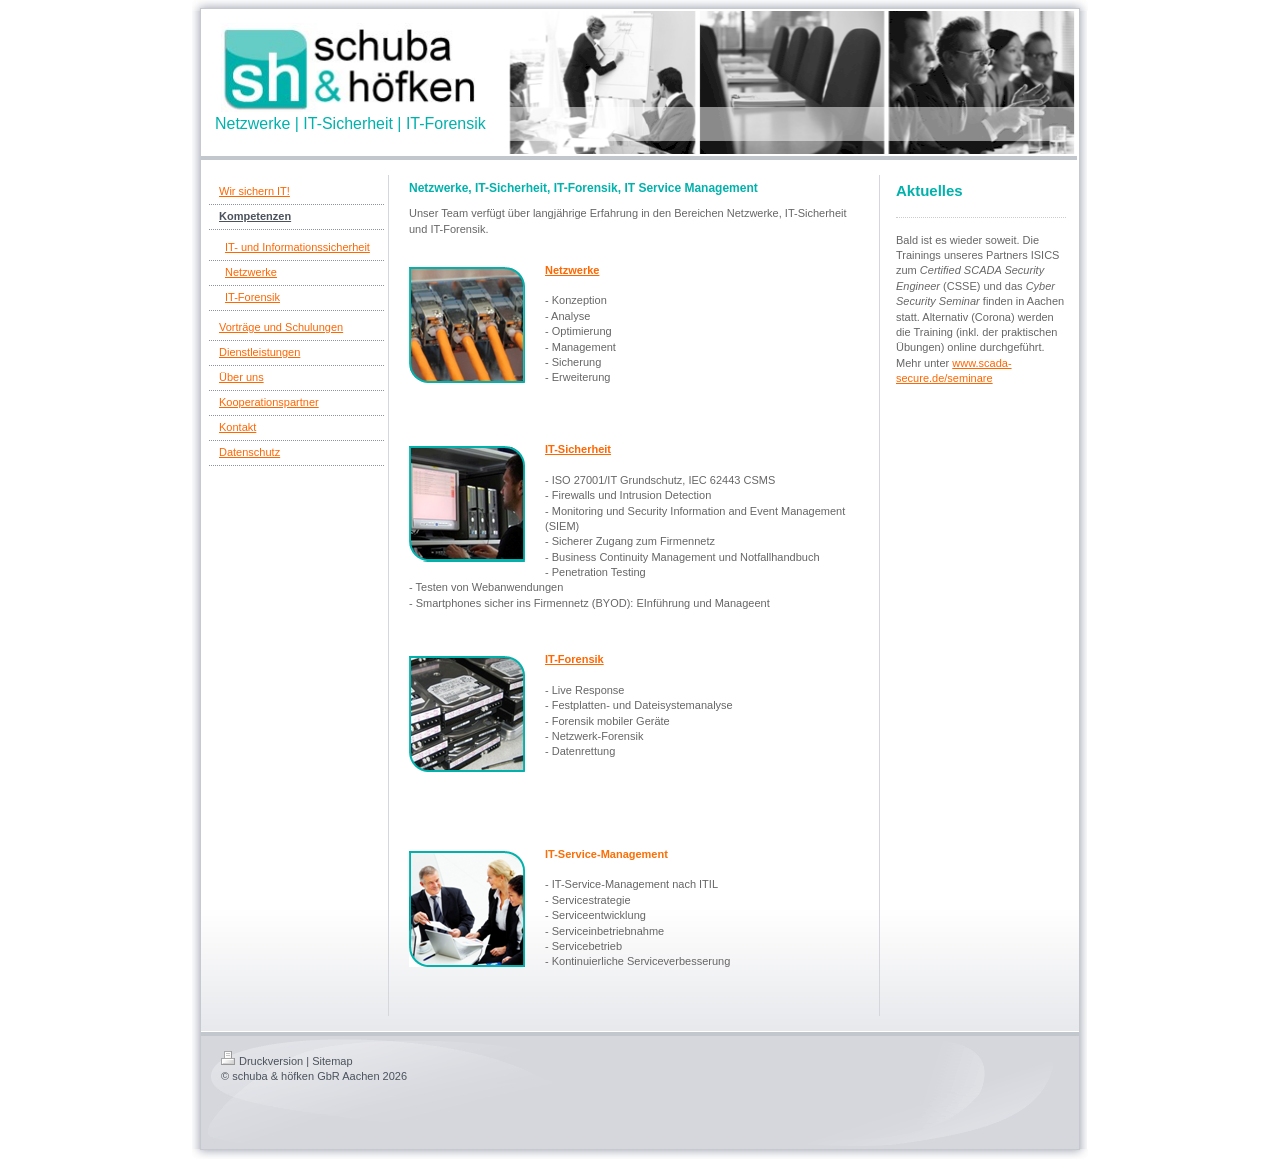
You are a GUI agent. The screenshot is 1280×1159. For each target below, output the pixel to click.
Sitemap (332, 1061)
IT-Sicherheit (578, 449)
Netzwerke (572, 270)
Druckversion (262, 1061)
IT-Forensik (574, 659)
